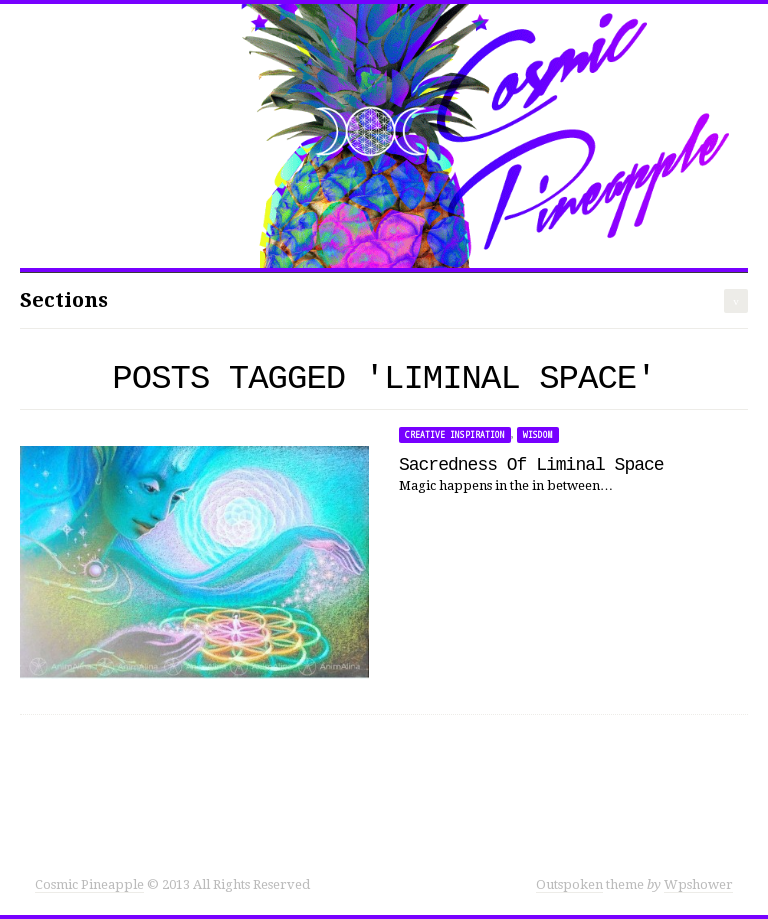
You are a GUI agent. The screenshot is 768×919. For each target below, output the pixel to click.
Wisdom (538, 435)
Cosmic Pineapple (89, 884)
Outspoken (569, 884)
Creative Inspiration (455, 435)
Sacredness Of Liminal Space (531, 465)
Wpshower (698, 884)
